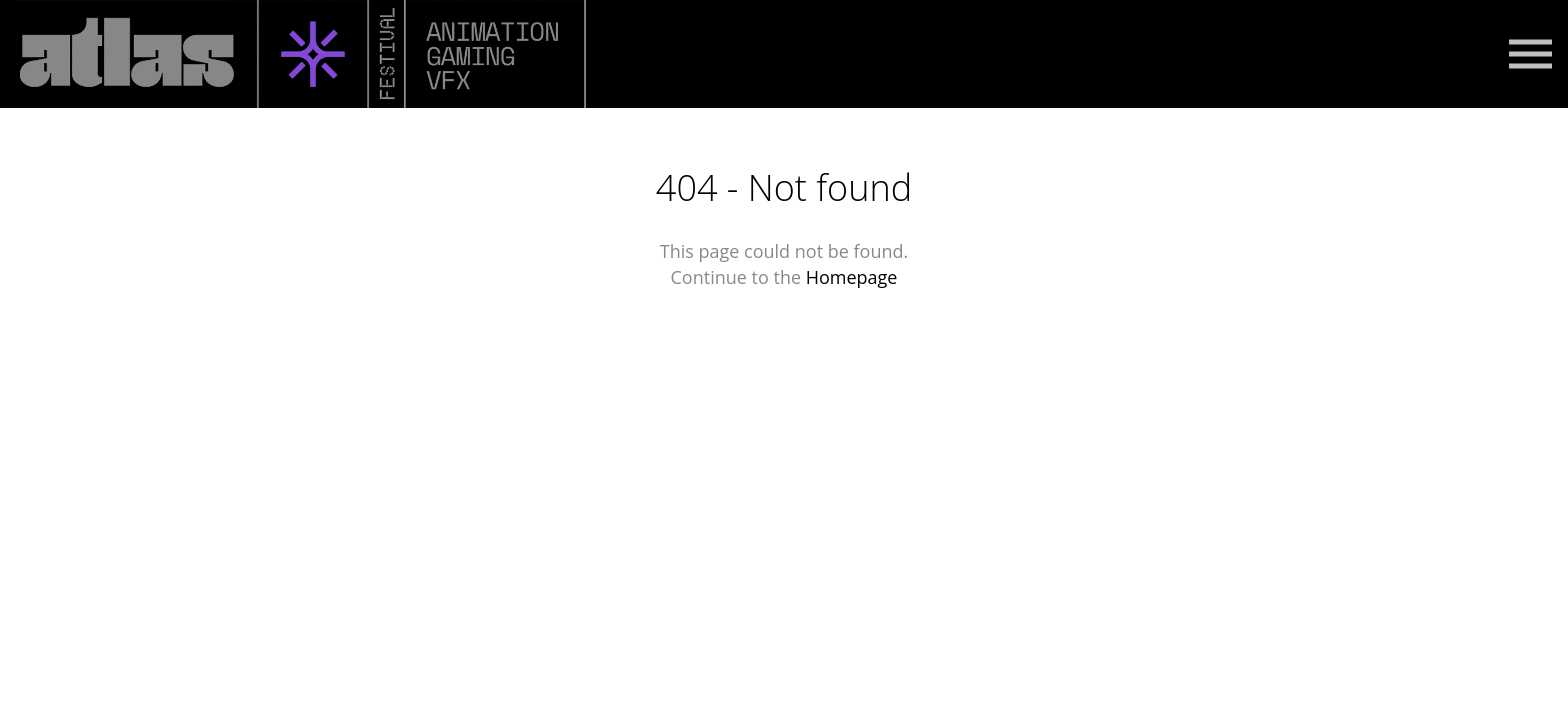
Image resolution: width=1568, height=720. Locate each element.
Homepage (852, 277)
